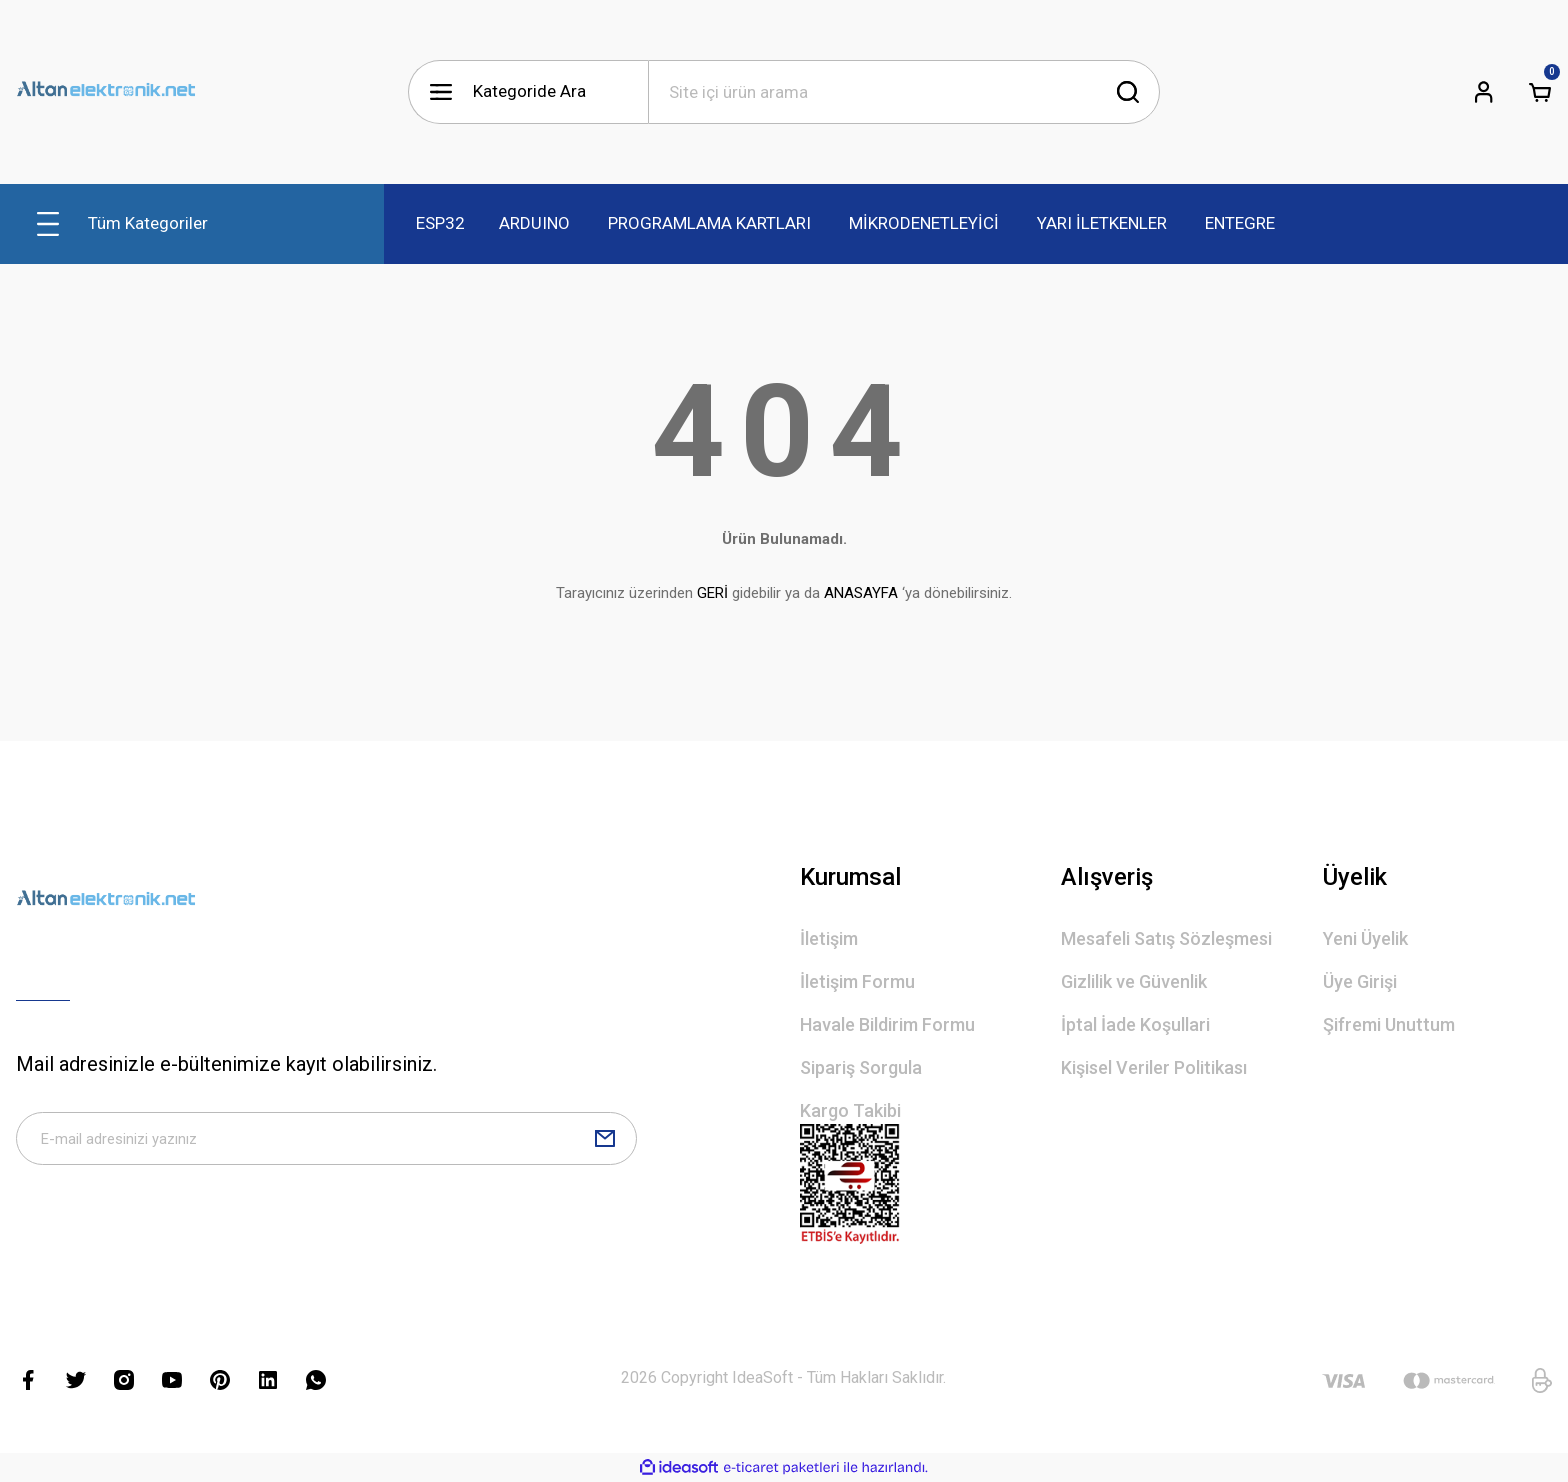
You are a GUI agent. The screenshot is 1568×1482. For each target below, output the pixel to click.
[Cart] (1540, 92)
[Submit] (605, 1144)
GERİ (712, 593)
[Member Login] (1484, 92)
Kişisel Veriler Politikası (1154, 1067)
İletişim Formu (857, 981)
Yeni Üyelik (1365, 938)
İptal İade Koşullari (1135, 1024)
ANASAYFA (861, 593)
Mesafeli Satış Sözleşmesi (1166, 938)
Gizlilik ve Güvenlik (1134, 981)
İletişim (829, 938)
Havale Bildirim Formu (887, 1024)
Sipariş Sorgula (861, 1067)
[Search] (904, 92)
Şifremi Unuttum (1389, 1024)
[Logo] (106, 92)
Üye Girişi (1360, 981)
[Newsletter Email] (326, 1144)
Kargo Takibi (850, 1110)
